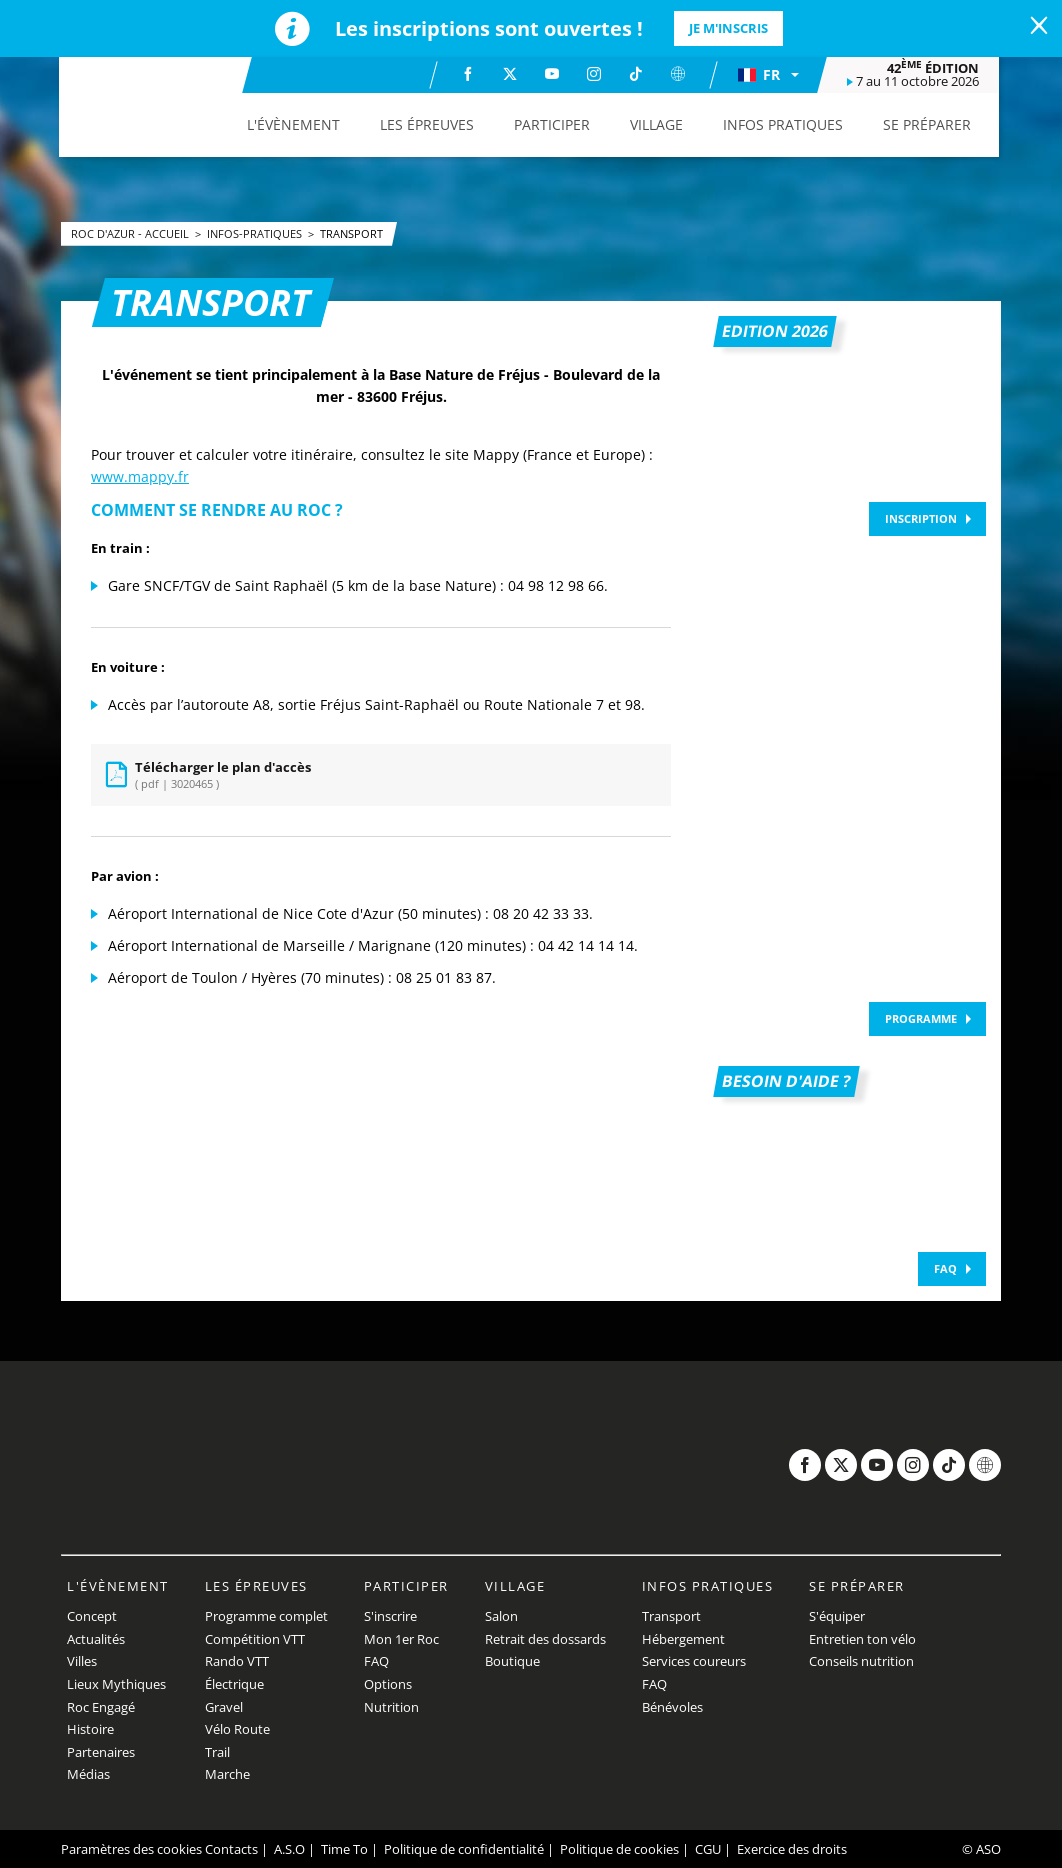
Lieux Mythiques (116, 1684)
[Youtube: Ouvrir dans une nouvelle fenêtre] (553, 74)
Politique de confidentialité (464, 1849)
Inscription (921, 518)
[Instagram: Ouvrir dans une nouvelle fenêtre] (595, 74)
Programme (921, 1018)
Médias (88, 1774)
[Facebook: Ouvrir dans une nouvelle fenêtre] (469, 74)
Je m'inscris (728, 28)
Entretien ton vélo (862, 1639)
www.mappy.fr (140, 476)
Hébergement (683, 1639)
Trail (217, 1752)
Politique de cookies (619, 1849)
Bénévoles (672, 1707)
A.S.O (289, 1849)
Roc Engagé (101, 1707)
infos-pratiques (256, 233)
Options (388, 1684)
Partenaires (101, 1752)
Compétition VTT (255, 1639)
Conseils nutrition (861, 1661)
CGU (708, 1849)
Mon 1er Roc (401, 1639)
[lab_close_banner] (1039, 26)
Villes (82, 1661)
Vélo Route (237, 1729)
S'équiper (837, 1616)
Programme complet (266, 1616)
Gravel (224, 1707)
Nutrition (391, 1707)
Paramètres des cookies (131, 1849)
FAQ (945, 1268)
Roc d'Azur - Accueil (131, 233)
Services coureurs (694, 1661)
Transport (351, 233)
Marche (227, 1774)
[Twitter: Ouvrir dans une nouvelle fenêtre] (511, 74)
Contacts (231, 1849)
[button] (769, 75)
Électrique (234, 1684)
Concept (92, 1616)
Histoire (90, 1729)
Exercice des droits (792, 1849)
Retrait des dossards (545, 1639)
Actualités (96, 1639)
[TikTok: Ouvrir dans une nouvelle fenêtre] (637, 74)
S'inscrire (390, 1616)
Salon (501, 1616)
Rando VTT (237, 1661)
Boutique (512, 1661)
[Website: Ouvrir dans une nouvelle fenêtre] (679, 74)
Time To (344, 1849)
